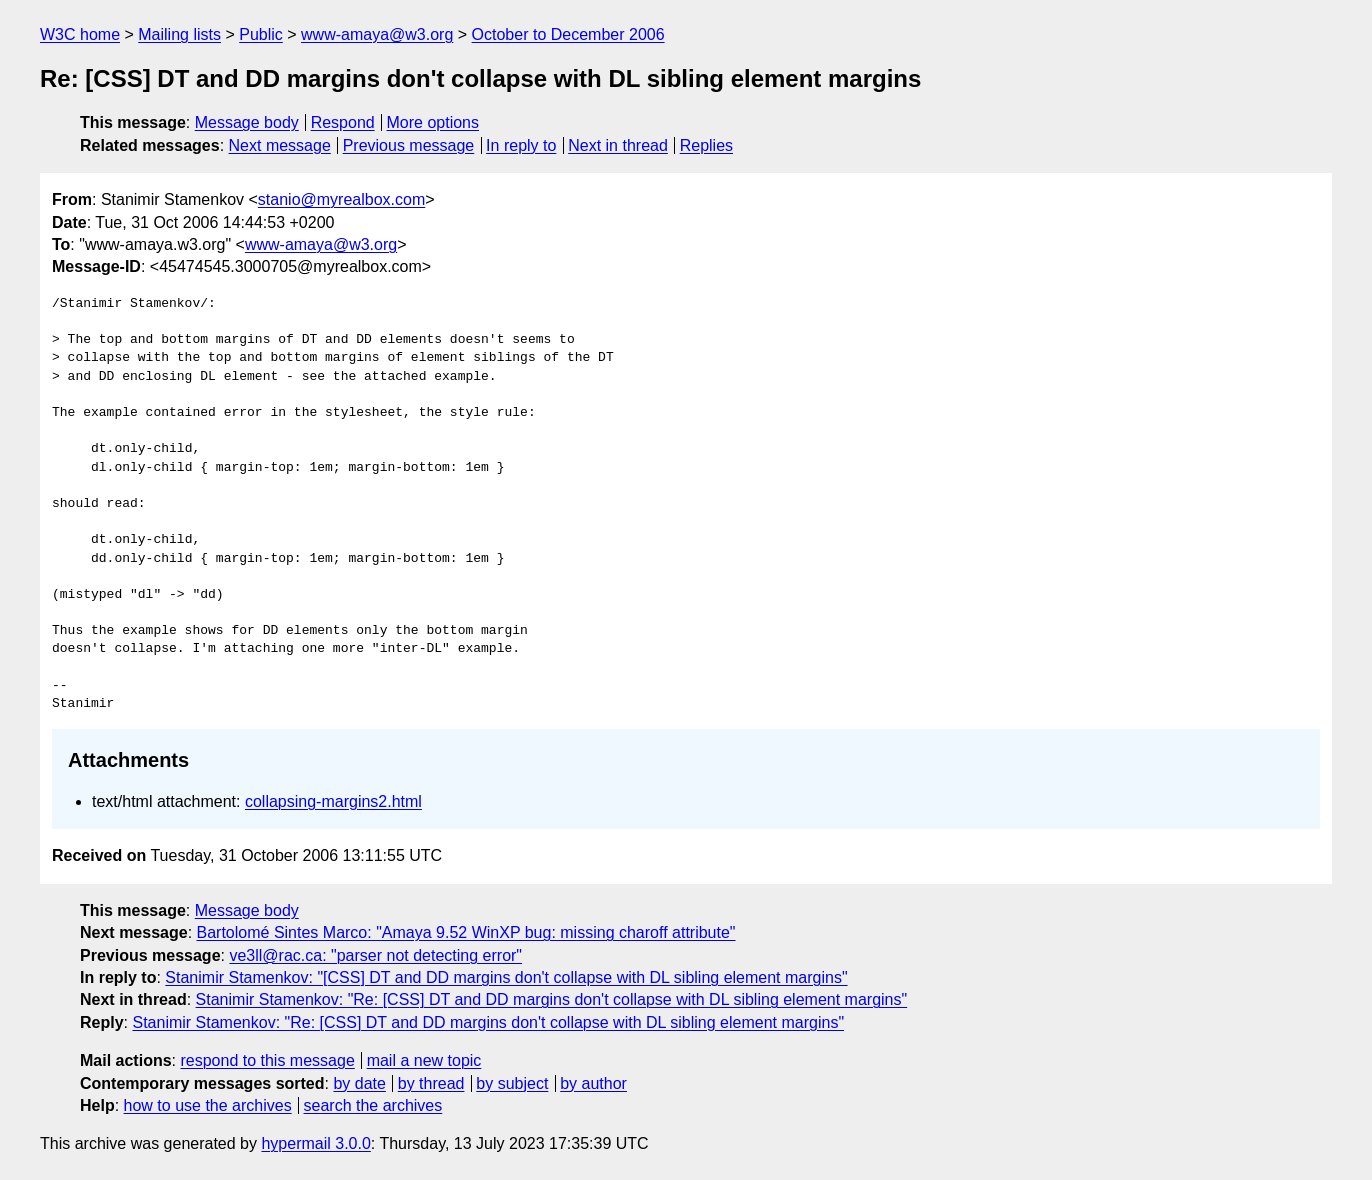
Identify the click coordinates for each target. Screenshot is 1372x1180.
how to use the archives (208, 1105)
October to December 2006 (568, 34)
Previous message (409, 145)
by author (593, 1083)
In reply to (521, 145)
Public (261, 34)
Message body (247, 122)
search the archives (373, 1105)
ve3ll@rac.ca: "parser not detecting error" (375, 955)
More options (433, 122)
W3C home (80, 34)
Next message (280, 145)
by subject (512, 1083)
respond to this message (267, 1060)
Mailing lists (179, 34)
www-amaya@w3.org (377, 34)
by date (359, 1083)
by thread (431, 1083)
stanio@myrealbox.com (341, 199)
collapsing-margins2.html (333, 801)
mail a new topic (424, 1060)
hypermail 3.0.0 (315, 1143)
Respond (343, 122)
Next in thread (618, 145)
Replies (706, 145)
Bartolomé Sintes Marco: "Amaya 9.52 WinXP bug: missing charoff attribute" (466, 932)
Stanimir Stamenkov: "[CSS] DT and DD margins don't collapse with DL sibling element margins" (506, 977)
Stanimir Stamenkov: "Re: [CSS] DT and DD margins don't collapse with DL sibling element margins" (552, 999)
